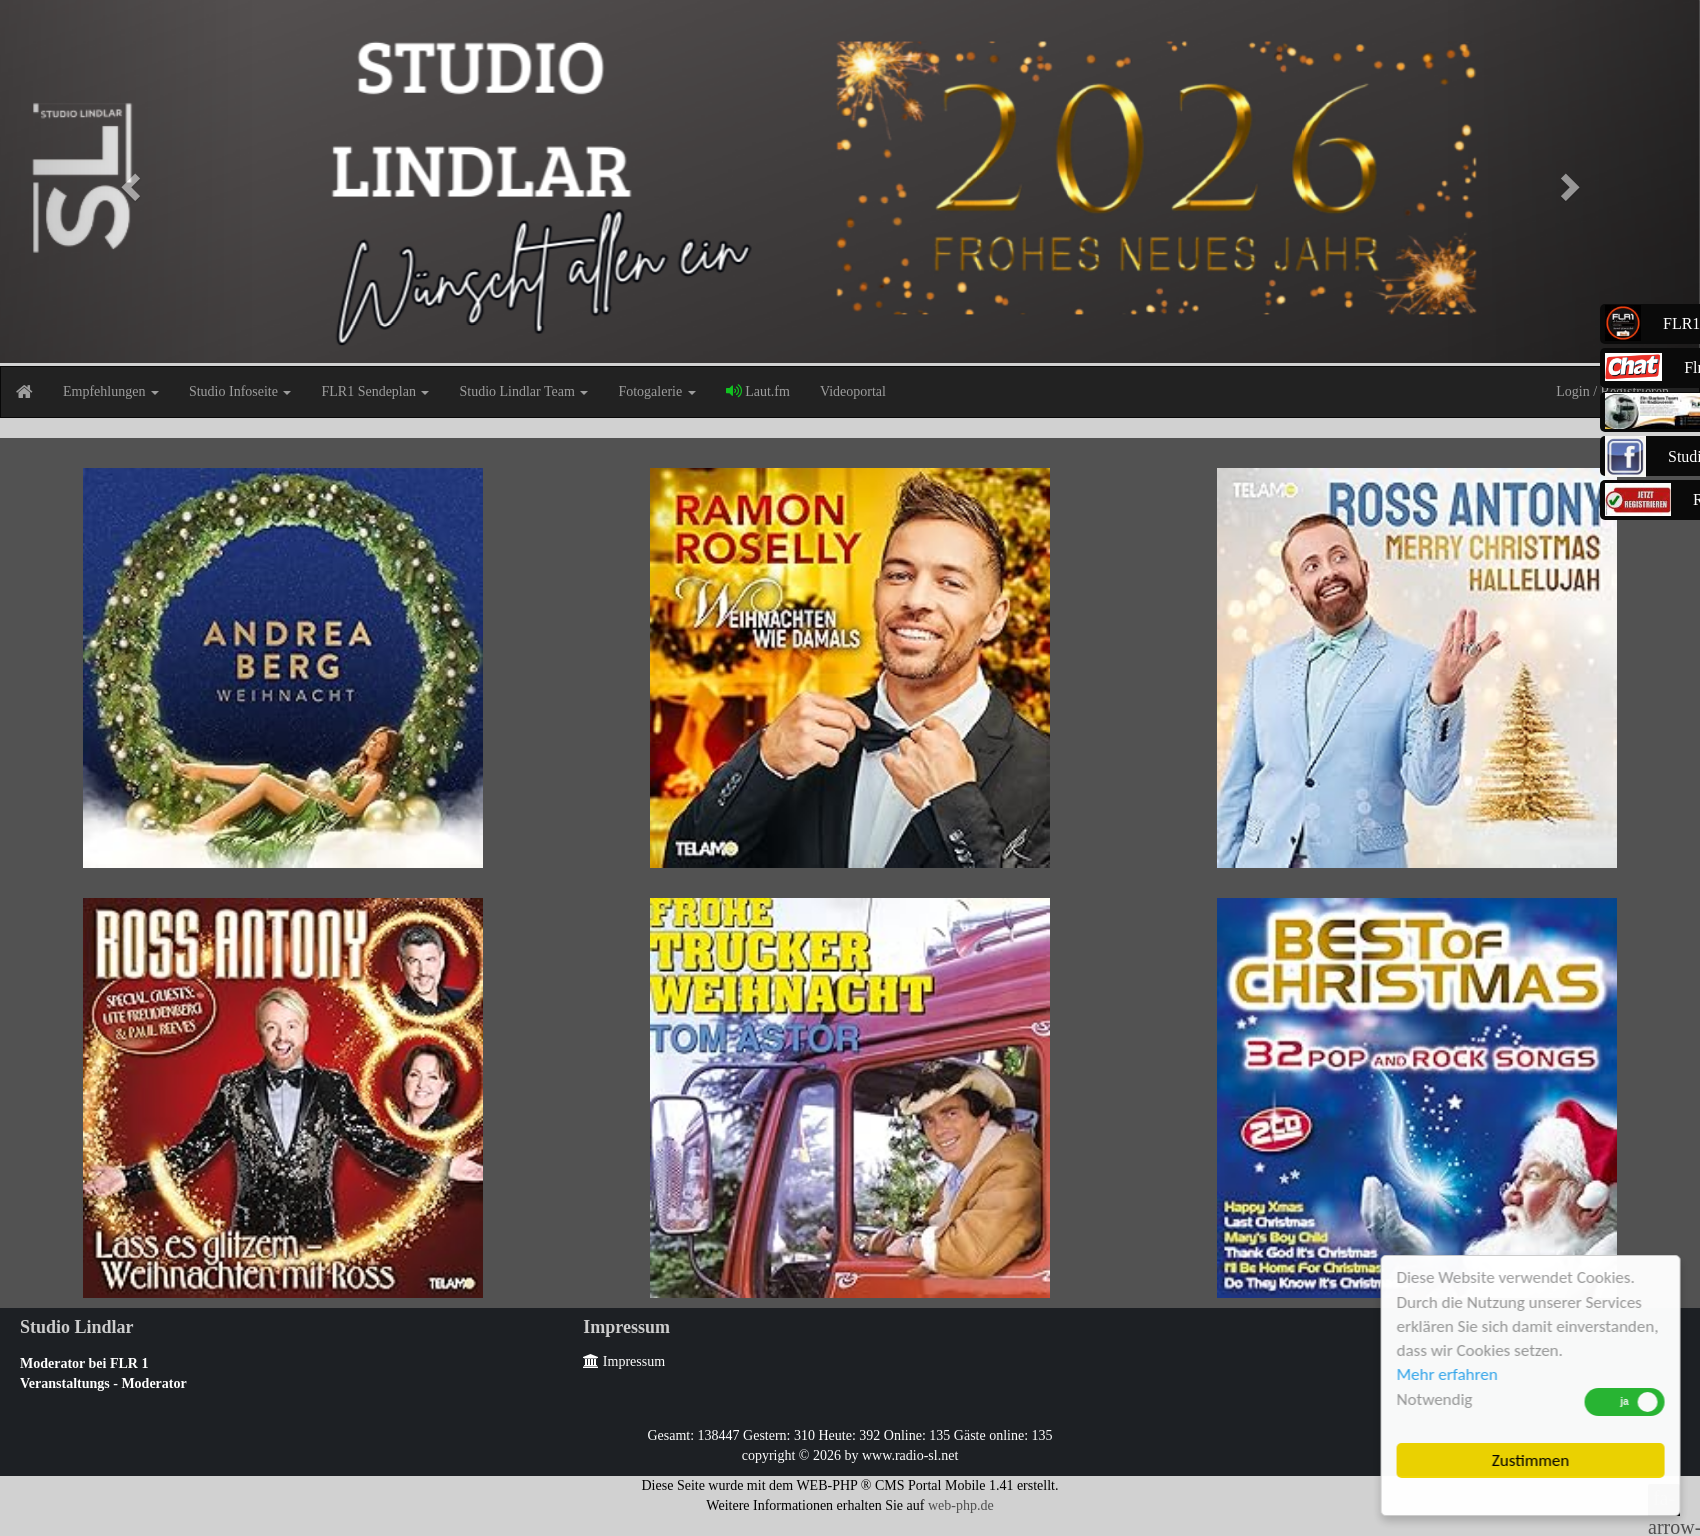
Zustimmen (1531, 1460)
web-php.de (961, 1505)
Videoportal (853, 391)
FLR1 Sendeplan (375, 391)
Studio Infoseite (240, 391)
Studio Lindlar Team (523, 391)
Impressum (624, 1361)
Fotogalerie (656, 391)
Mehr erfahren (1448, 1374)
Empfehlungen (111, 391)
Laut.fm (758, 391)
